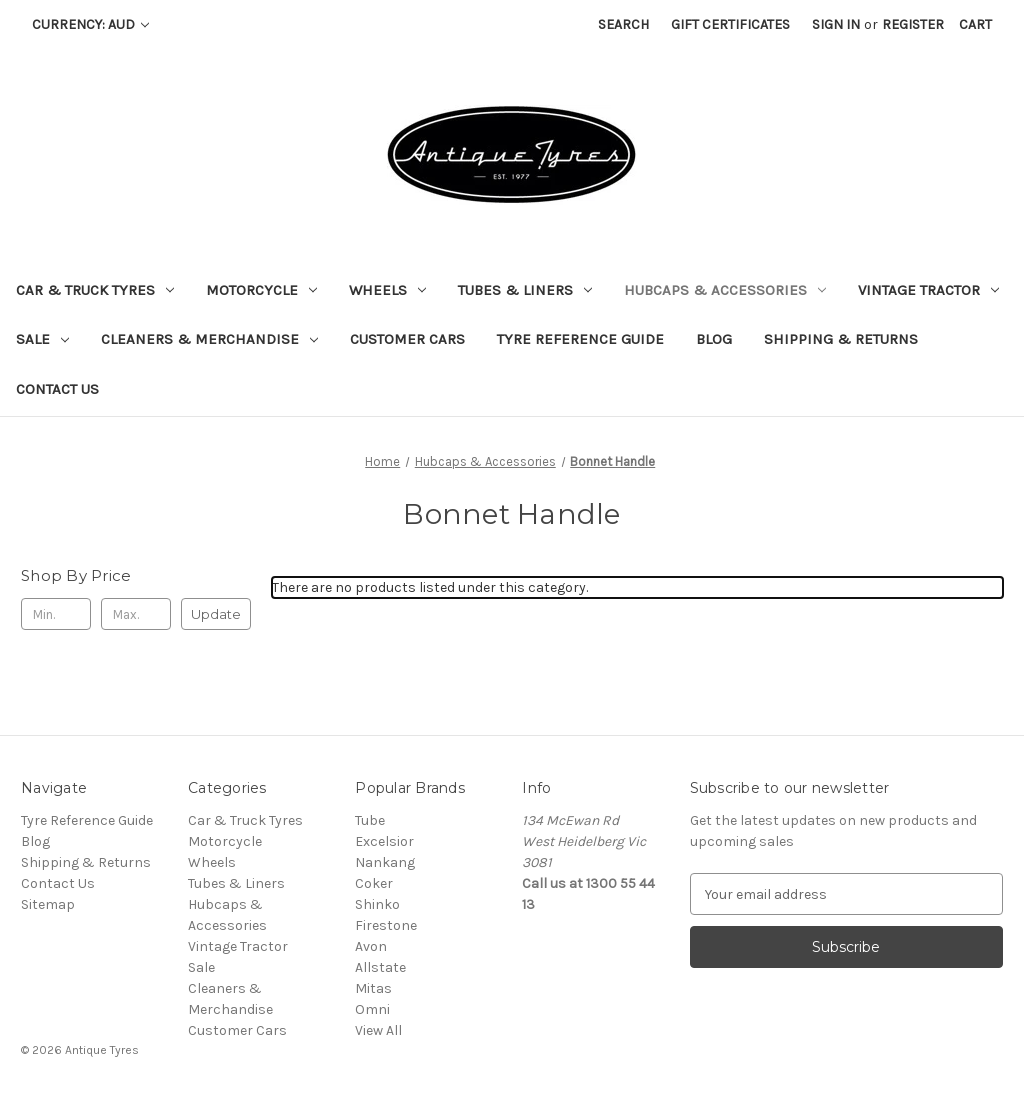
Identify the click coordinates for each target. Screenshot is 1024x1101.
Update (216, 614)
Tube (370, 820)
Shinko (377, 904)
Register (913, 24)
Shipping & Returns (841, 339)
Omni (372, 1009)
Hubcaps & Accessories (725, 290)
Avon (371, 946)
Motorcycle (261, 290)
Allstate (380, 967)
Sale (42, 339)
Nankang (385, 862)
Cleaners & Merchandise (209, 339)
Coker (374, 883)
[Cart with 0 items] (975, 24)
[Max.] (136, 614)
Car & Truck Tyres (95, 290)
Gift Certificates (730, 24)
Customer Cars (407, 339)
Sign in (836, 24)
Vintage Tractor (928, 290)
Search (623, 24)
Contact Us (57, 389)
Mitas (373, 988)
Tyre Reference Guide (580, 339)
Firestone (386, 925)
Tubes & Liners (525, 290)
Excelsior (384, 841)
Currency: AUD (90, 24)
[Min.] (56, 614)
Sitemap (48, 904)
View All (378, 1030)
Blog (714, 339)
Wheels (387, 290)
